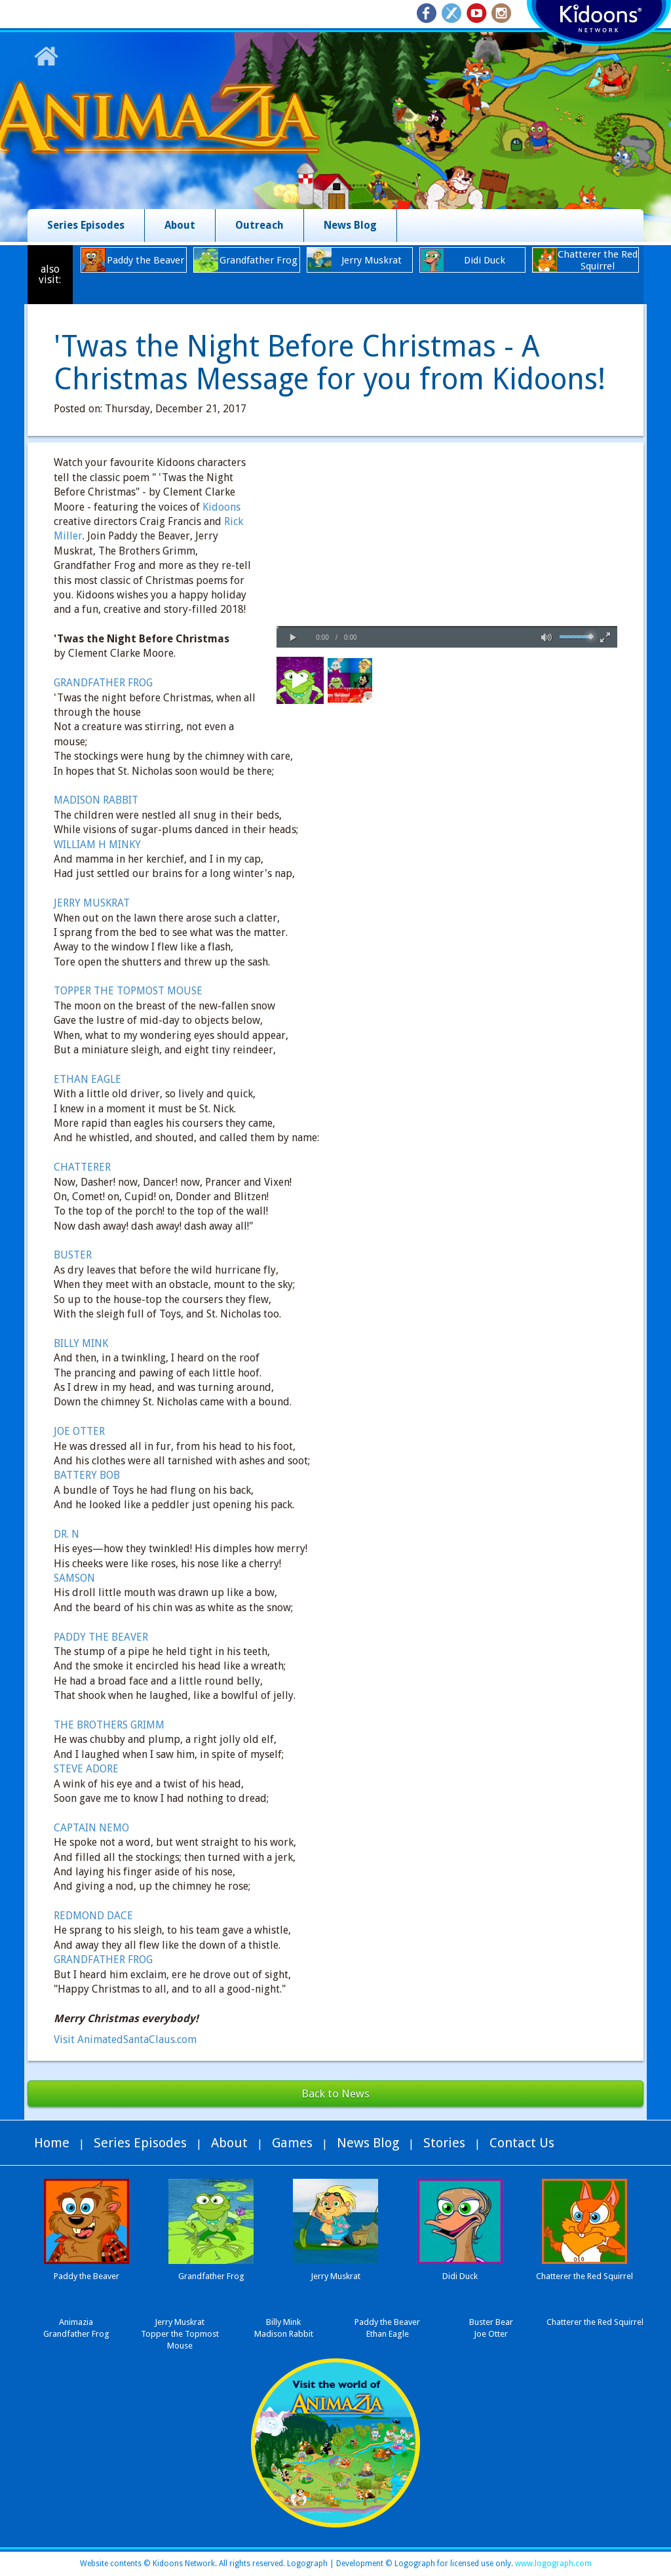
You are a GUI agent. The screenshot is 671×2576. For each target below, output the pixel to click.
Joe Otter (491, 2334)
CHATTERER (82, 1167)
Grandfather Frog (76, 2334)
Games (292, 2143)
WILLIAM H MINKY (97, 844)
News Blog (350, 225)
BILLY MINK (81, 1343)
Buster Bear (491, 2322)
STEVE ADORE (86, 1769)
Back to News (335, 2093)
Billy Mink (283, 2322)
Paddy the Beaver (387, 2322)
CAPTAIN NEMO (91, 1828)
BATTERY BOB (87, 1475)
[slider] (447, 627)
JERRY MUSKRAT (92, 903)
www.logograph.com (552, 2563)
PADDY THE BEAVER (101, 1637)
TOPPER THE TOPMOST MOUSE (128, 991)
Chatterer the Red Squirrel (594, 2322)
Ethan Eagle (387, 2334)
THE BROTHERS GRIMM (109, 1725)
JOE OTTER (79, 1431)
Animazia (76, 2322)
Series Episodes (86, 225)
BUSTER (73, 1255)
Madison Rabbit (283, 2334)
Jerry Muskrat (179, 2322)
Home (51, 2143)
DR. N (66, 1534)
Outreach (259, 225)
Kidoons (221, 507)
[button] (293, 638)
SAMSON (74, 1578)
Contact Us (521, 2143)
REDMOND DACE (93, 1915)
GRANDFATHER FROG (103, 682)
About (179, 225)
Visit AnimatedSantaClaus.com (125, 2039)
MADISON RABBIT (96, 800)
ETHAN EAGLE (87, 1079)
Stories (444, 2143)
